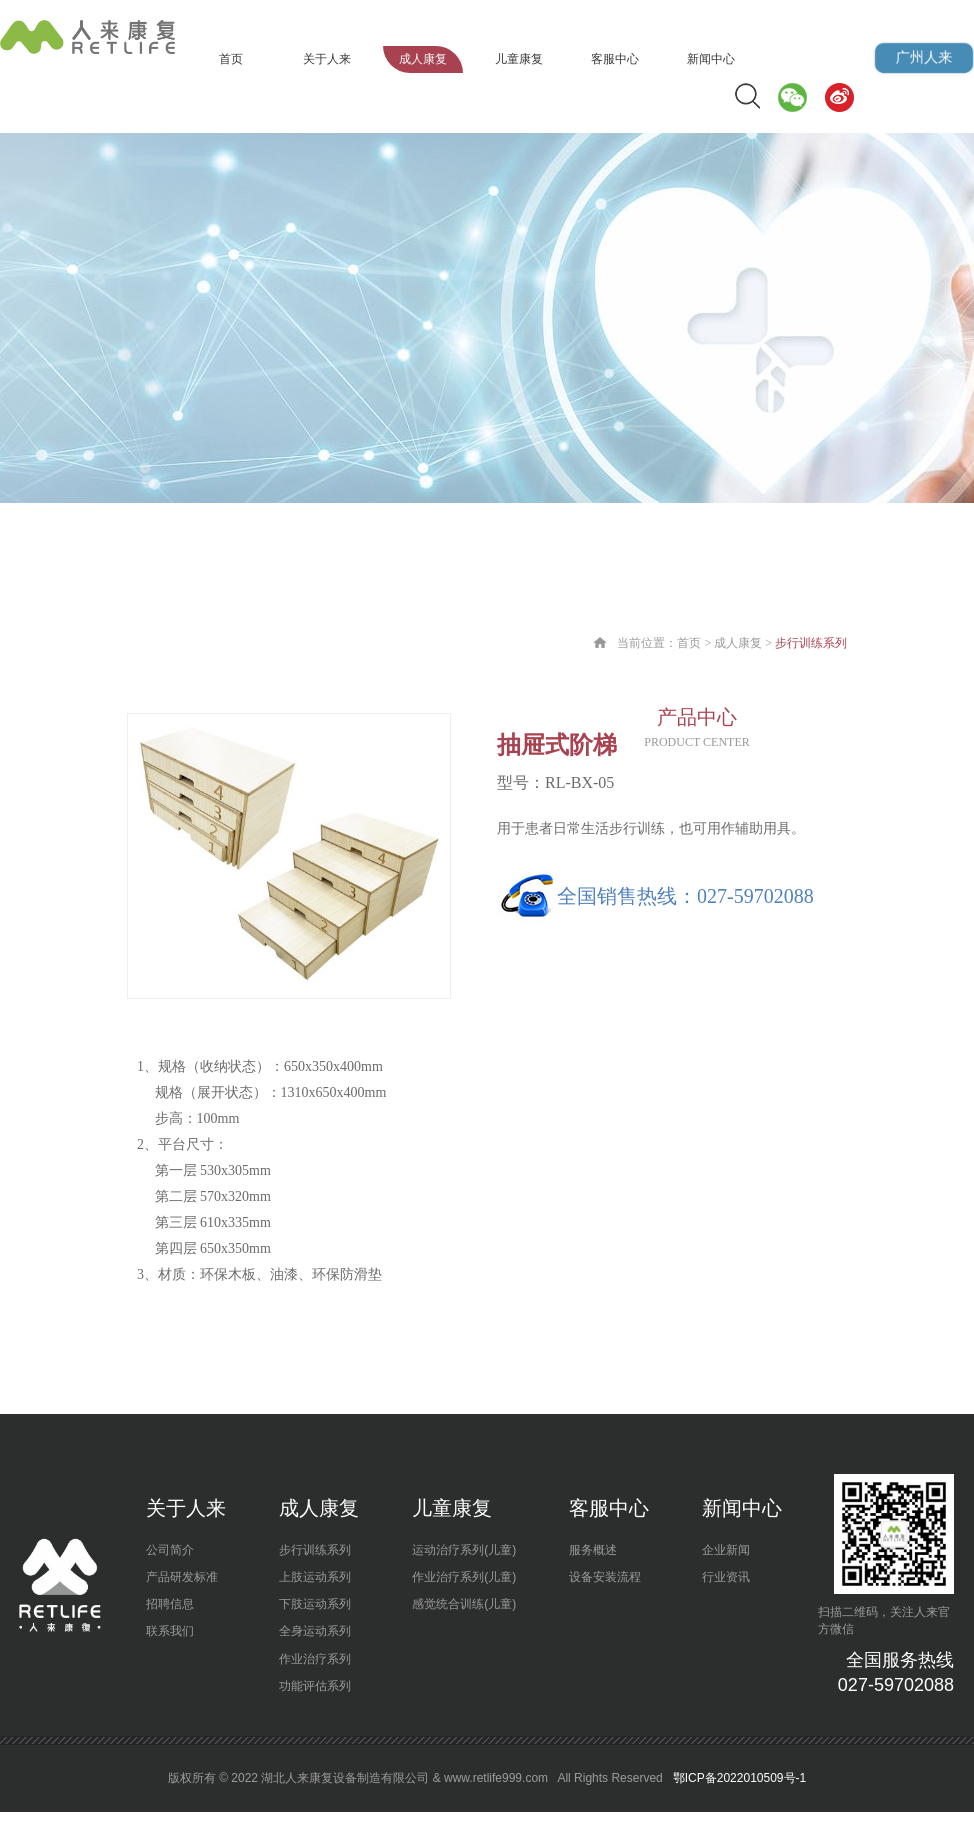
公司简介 (170, 1550)
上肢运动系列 (315, 1577)
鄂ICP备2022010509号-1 (737, 1778)
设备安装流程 (605, 1577)
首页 (231, 59)
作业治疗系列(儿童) (464, 1577)
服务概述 (593, 1550)
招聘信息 (170, 1604)
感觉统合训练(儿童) (464, 1604)
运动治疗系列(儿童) (464, 1550)
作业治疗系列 (315, 1659)
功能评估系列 (315, 1686)
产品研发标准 (182, 1577)
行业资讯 (726, 1577)
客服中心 (615, 59)
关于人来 (327, 59)
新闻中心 (711, 59)
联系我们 (170, 1631)
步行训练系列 (315, 1550)
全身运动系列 (315, 1631)
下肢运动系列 (315, 1604)
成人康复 (423, 59)
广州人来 (924, 58)
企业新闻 (726, 1550)
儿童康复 (519, 59)
